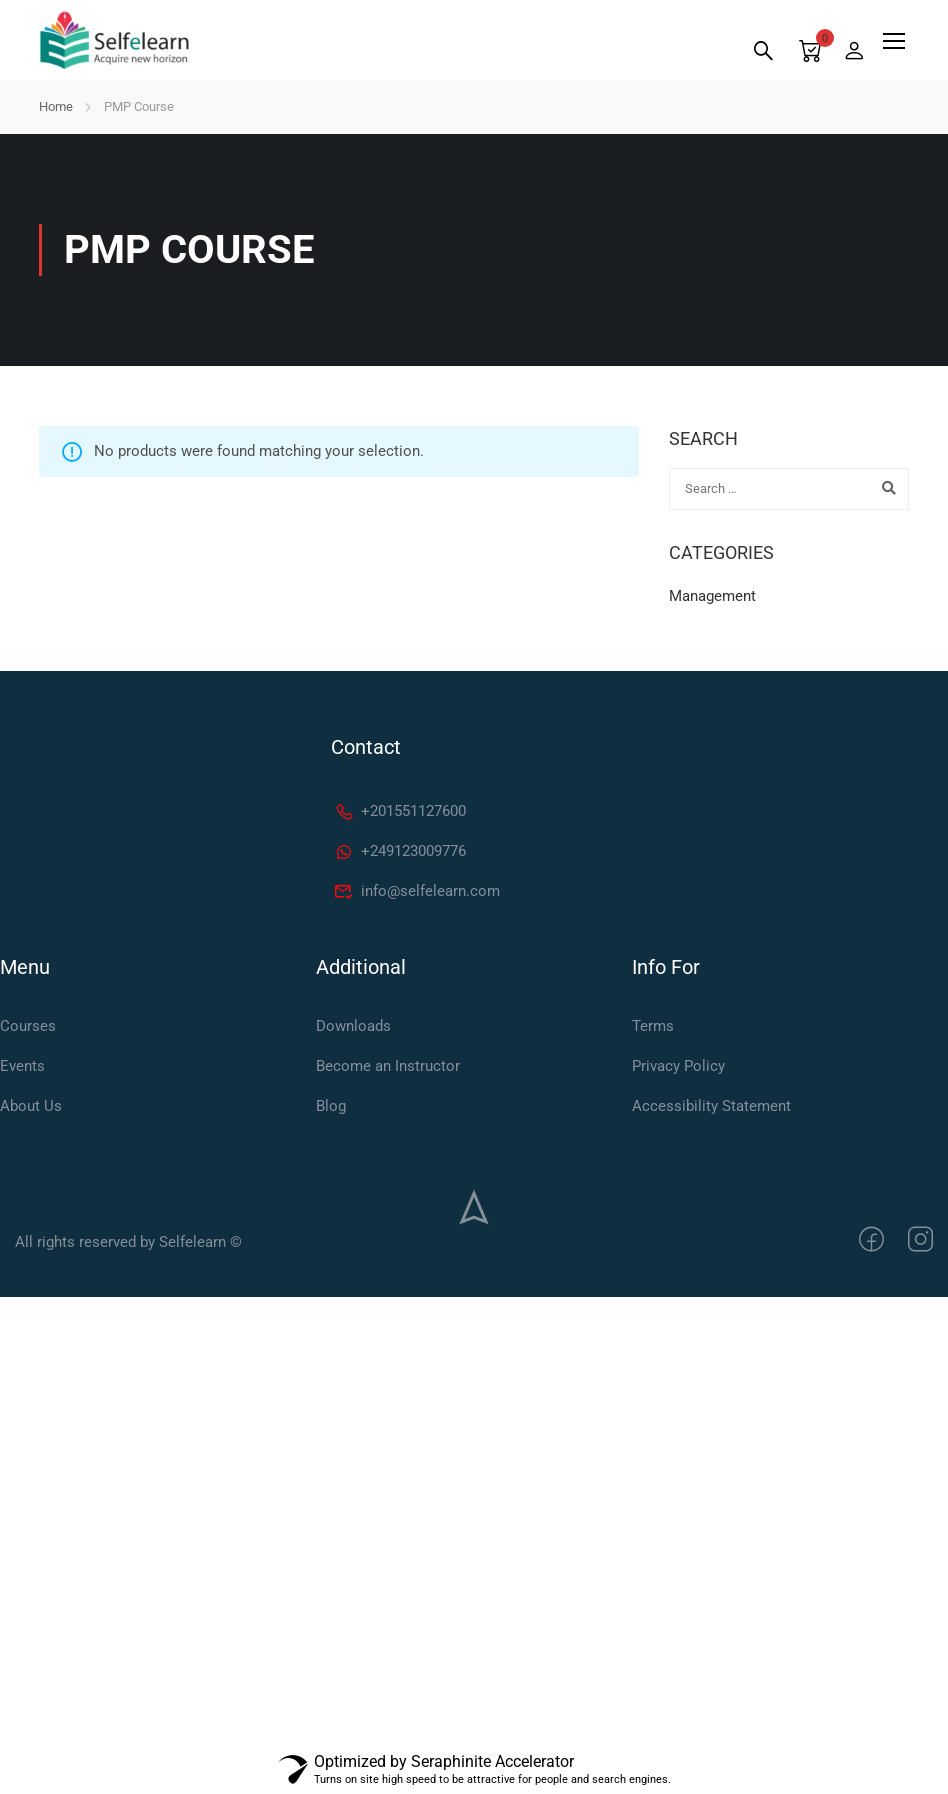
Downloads (353, 1026)
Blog (331, 1106)
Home (56, 106)
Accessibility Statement (711, 1106)
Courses (28, 1026)
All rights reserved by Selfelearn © (128, 1242)
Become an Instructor (388, 1066)
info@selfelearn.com (417, 891)
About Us (31, 1106)
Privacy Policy (678, 1066)
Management (712, 596)
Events (22, 1066)
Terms (653, 1026)
